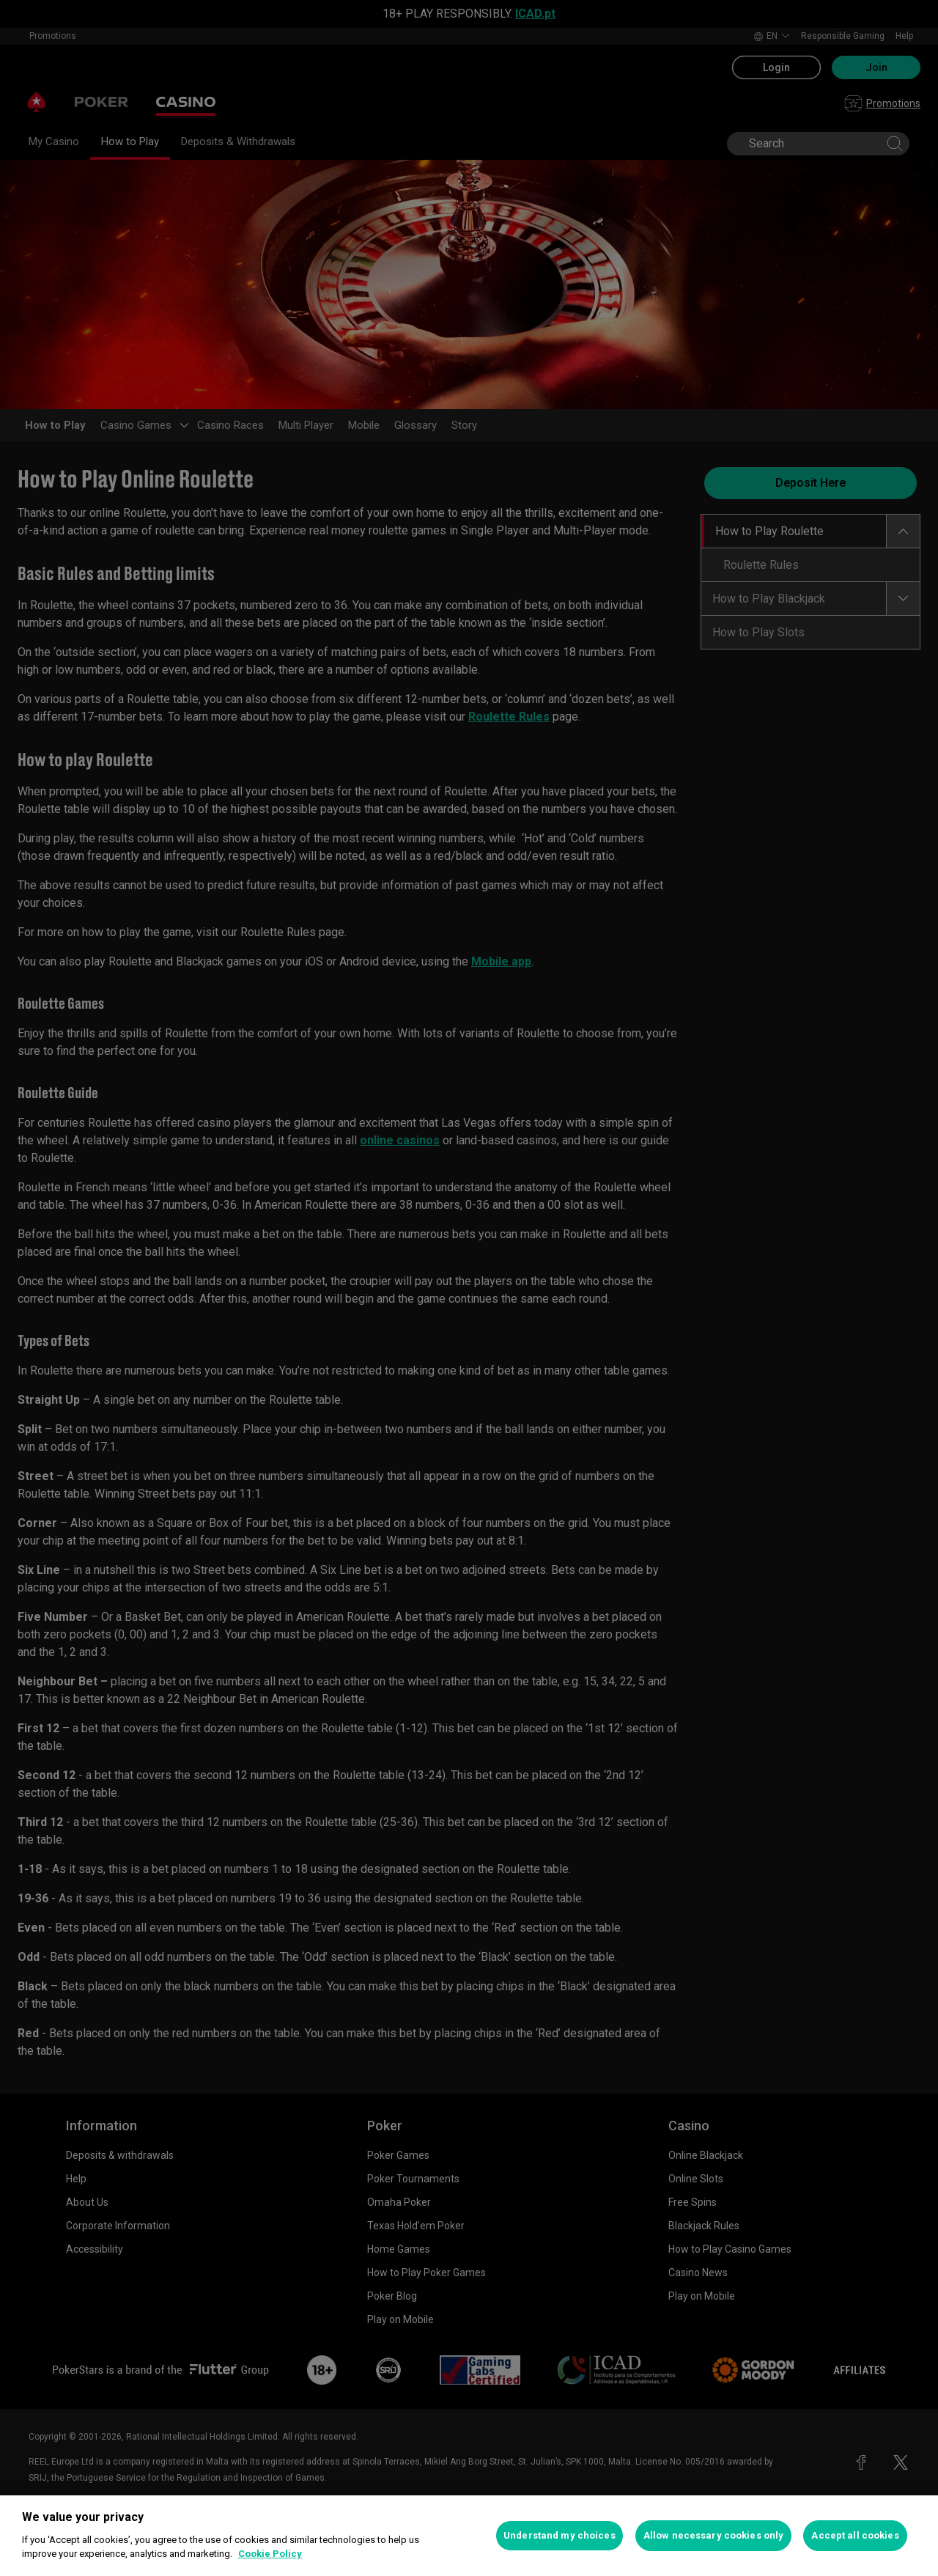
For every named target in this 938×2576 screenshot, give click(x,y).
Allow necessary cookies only (713, 2535)
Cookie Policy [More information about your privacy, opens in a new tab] (270, 2553)
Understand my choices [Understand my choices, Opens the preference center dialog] (559, 2535)
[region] (469, 2535)
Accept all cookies (854, 2535)
